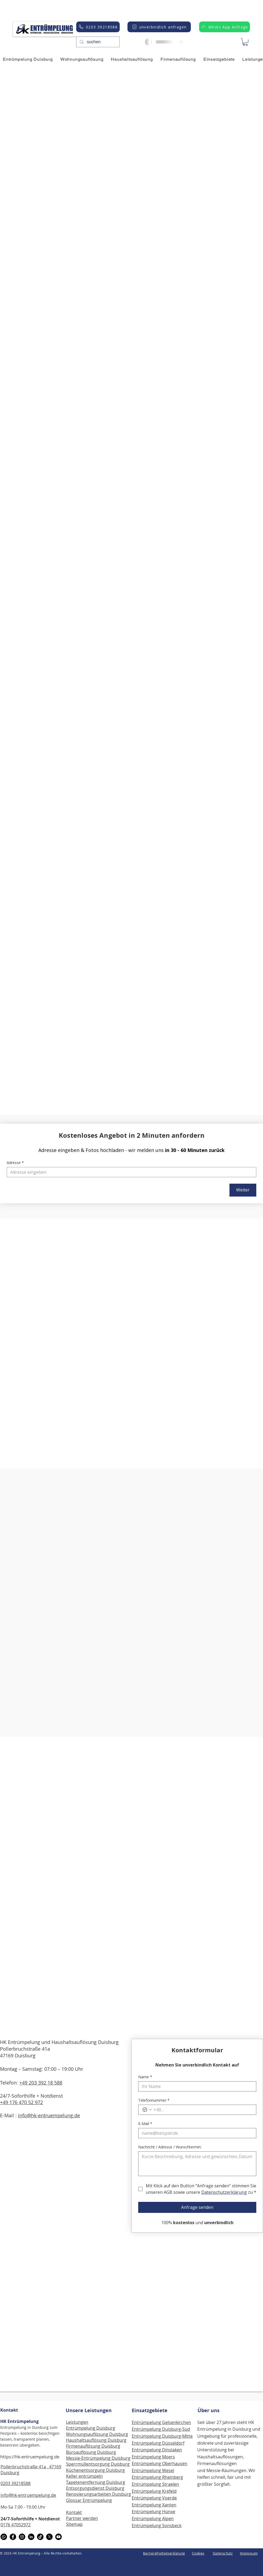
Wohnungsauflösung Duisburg (97, 2434)
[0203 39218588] (98, 26)
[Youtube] (58, 2537)
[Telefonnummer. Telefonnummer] (202, 2110)
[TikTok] (40, 2537)
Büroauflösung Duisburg (91, 2452)
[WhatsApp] (4, 2537)
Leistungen (77, 2422)
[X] (49, 2537)
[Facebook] (13, 2537)
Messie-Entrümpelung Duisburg (98, 2458)
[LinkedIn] (31, 2537)
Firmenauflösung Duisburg (93, 2446)
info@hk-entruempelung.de (49, 2115)
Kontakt (9, 2410)
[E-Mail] (195, 2133)
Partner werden (82, 2518)
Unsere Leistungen (89, 2410)
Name (145, 2077)
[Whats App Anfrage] (224, 26)
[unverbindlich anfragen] (159, 26)
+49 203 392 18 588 (40, 2082)
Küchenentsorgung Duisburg (95, 2470)
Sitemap (74, 2524)
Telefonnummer (154, 2100)
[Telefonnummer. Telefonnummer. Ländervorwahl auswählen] (147, 2110)
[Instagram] (22, 2537)
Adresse (15, 1162)
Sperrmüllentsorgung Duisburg (98, 2464)
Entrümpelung (147, 2498)
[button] (245, 42)
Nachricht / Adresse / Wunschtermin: (170, 2147)
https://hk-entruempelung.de (29, 2457)
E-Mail (145, 2123)
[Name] (195, 2086)
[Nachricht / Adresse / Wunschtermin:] (197, 2164)
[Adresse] (130, 1172)
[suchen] (97, 42)
